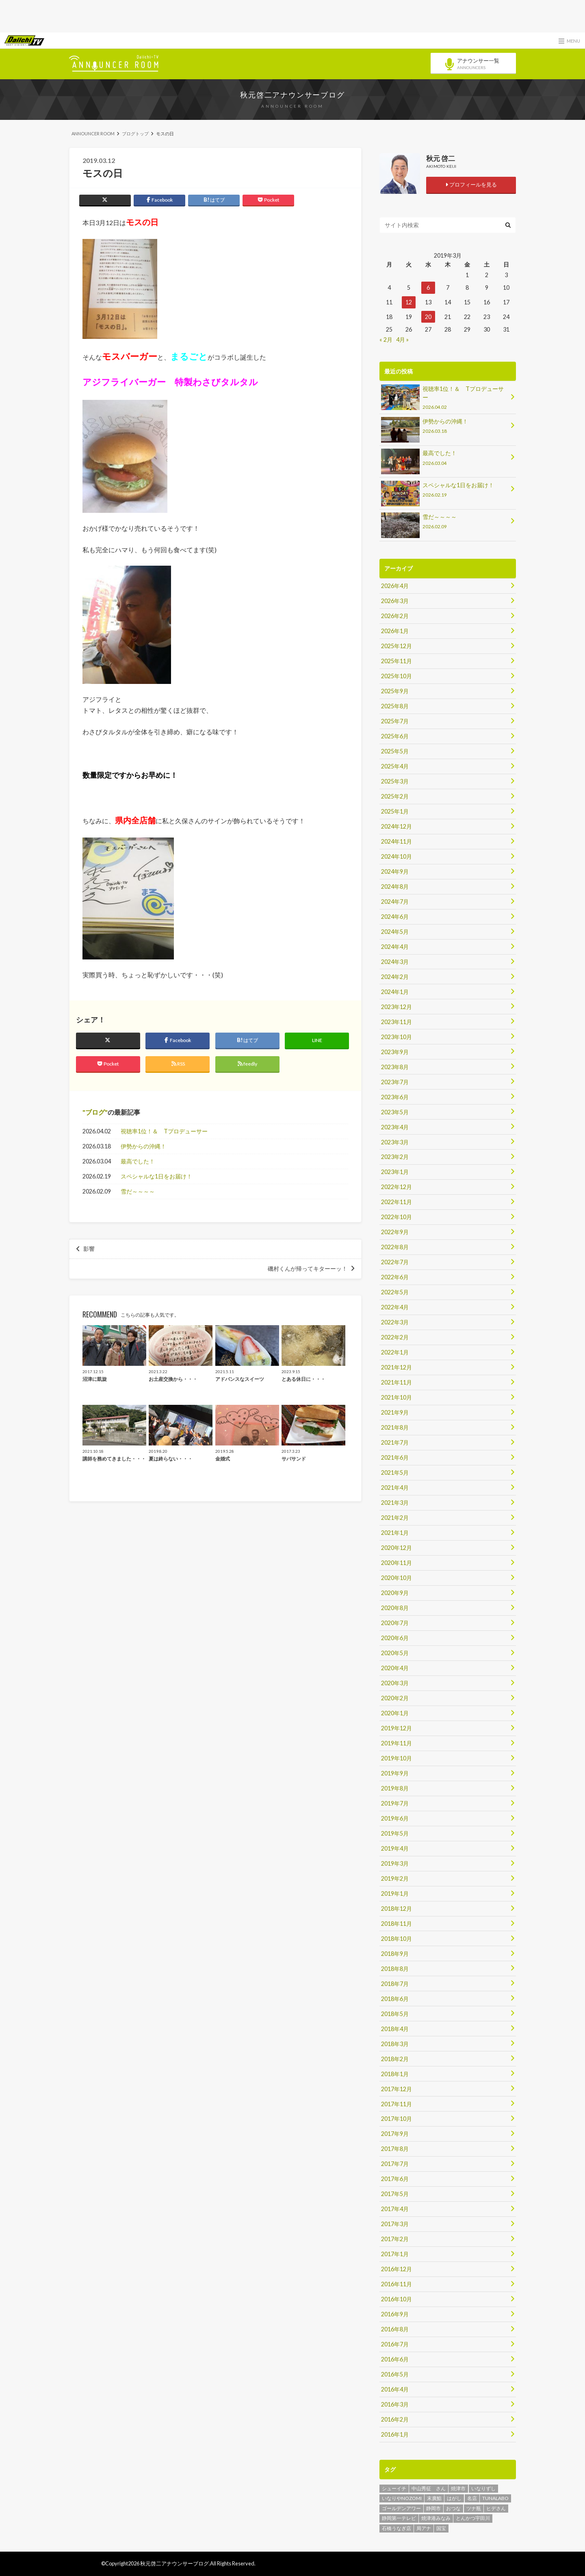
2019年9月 (395, 1773)
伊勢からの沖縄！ (143, 1146)
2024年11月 (396, 841)
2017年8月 (395, 2148)
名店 (472, 2498)
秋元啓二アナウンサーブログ (292, 94)
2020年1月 (395, 1713)
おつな (453, 2508)
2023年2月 (395, 1156)
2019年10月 (396, 1758)
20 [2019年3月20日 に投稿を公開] (428, 316)
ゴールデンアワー (401, 2508)
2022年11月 (396, 1201)
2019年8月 (395, 1788)
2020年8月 (395, 1607)
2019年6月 (395, 1818)
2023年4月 (395, 1127)
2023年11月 (396, 1021)
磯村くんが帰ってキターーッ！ (307, 1268)
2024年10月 (396, 856)
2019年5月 (395, 1833)
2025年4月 (395, 766)
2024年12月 (396, 826)
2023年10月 (396, 1036)
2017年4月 (395, 2208)
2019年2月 (395, 1878)
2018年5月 (395, 2013)
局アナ (423, 2528)
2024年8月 (395, 886)
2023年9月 (395, 1051)
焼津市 (458, 2488)
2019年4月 (395, 1848)
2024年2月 (395, 976)
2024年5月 (395, 931)
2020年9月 (395, 1592)
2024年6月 (395, 916)
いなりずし (483, 2488)
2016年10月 (396, 2299)
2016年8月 (395, 2329)
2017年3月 (395, 2223)
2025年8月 (395, 706)
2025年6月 (395, 736)
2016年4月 (395, 2389)
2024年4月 (395, 946)
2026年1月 (395, 630)
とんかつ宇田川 (473, 2518)
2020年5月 (395, 1652)
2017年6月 (395, 2178)
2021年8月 (395, 1427)
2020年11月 (396, 1562)
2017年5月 (395, 2193)
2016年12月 (396, 2269)
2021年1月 (395, 1532)
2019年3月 (395, 1863)
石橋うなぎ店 (396, 2528)
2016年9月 (395, 2314)
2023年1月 (395, 1171)
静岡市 (433, 2508)
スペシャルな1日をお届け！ (156, 1176)
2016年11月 (396, 2284)
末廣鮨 (434, 2498)
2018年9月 (395, 1953)
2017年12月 (396, 2089)
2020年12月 (396, 1547)
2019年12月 (396, 1728)
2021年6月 (395, 1457)
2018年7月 (395, 1983)
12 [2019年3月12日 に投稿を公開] (408, 302)
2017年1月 (395, 2253)
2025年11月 (396, 661)
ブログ (95, 1112)
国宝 (441, 2528)
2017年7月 (395, 2163)
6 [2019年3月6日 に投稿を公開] (428, 287)
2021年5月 (395, 1472)
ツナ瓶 (473, 2508)
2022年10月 (396, 1216)
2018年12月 (396, 1908)
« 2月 (385, 339)
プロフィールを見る (471, 184)
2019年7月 (395, 1803)
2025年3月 (395, 781)
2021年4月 (395, 1487)
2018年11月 (396, 1923)
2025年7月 (395, 721)
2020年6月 (395, 1637)
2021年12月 (396, 1367)
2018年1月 (395, 2073)
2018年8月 (395, 1968)
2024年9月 (395, 871)
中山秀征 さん (429, 2488)
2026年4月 (395, 585)
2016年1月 (395, 2434)
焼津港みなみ (436, 2518)
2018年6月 (395, 1998)
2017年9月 (395, 2133)
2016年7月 (395, 2344)
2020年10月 (396, 1577)
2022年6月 (395, 1277)
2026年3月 (395, 600)
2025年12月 (396, 645)
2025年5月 (395, 751)
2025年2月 (395, 796)
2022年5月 (395, 1292)
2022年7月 (395, 1262)
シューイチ (394, 2488)
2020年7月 (395, 1622)
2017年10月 (396, 2118)
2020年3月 (395, 1683)
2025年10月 (396, 676)
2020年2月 (395, 1698)
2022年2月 (395, 1337)
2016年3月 (395, 2404)
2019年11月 (396, 1743)
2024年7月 (395, 901)
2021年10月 (396, 1397)
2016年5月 (395, 2374)
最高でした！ (138, 1161)
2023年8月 (395, 1066)
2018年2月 (395, 2058)
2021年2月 (395, 1517)
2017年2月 (395, 2238)
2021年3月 (395, 1502)
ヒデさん (496, 2508)
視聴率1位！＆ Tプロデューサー (164, 1131)
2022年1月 (395, 1352)
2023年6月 (395, 1097)
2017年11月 (396, 2104)
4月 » (402, 339)
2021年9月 (395, 1412)
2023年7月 (395, 1082)
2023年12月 (396, 1006)
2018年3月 (395, 2043)
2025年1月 (395, 811)
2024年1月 (395, 991)
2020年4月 (395, 1668)
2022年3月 (395, 1322)
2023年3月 (395, 1142)
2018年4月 (395, 2028)
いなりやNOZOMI (402, 2498)
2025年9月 (395, 691)
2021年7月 (395, 1442)
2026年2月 (395, 615)
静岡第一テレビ (399, 2518)
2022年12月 (396, 1186)
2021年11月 (396, 1382)
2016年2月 (395, 2419)
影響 (89, 1249)
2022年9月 (395, 1231)
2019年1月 (395, 1893)
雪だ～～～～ (138, 1191)
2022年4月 (395, 1307)
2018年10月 (396, 1938)
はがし (454, 2498)
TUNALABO (495, 2498)
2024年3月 (395, 961)
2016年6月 (395, 2359)
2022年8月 (395, 1247)
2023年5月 (395, 1112)
